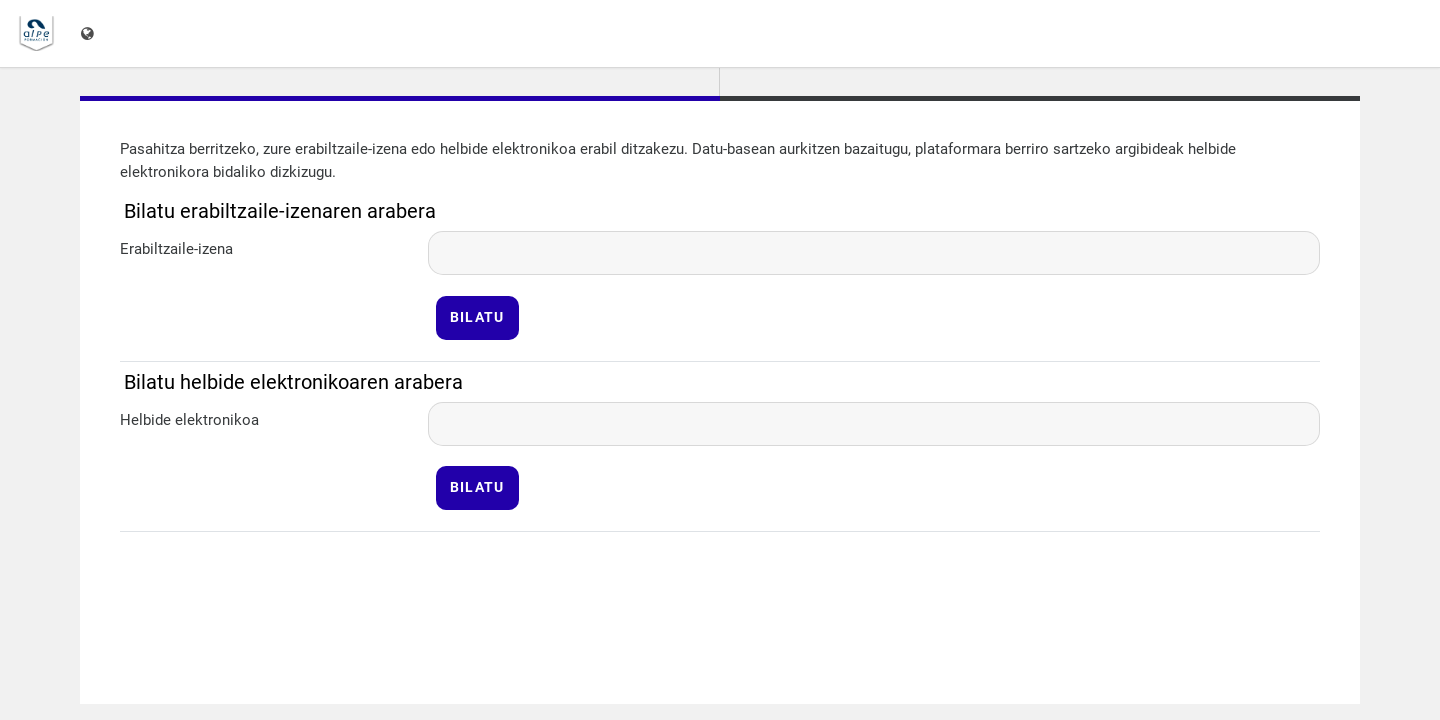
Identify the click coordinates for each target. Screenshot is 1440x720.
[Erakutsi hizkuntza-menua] (89, 33)
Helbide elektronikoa (189, 420)
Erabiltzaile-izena (176, 249)
